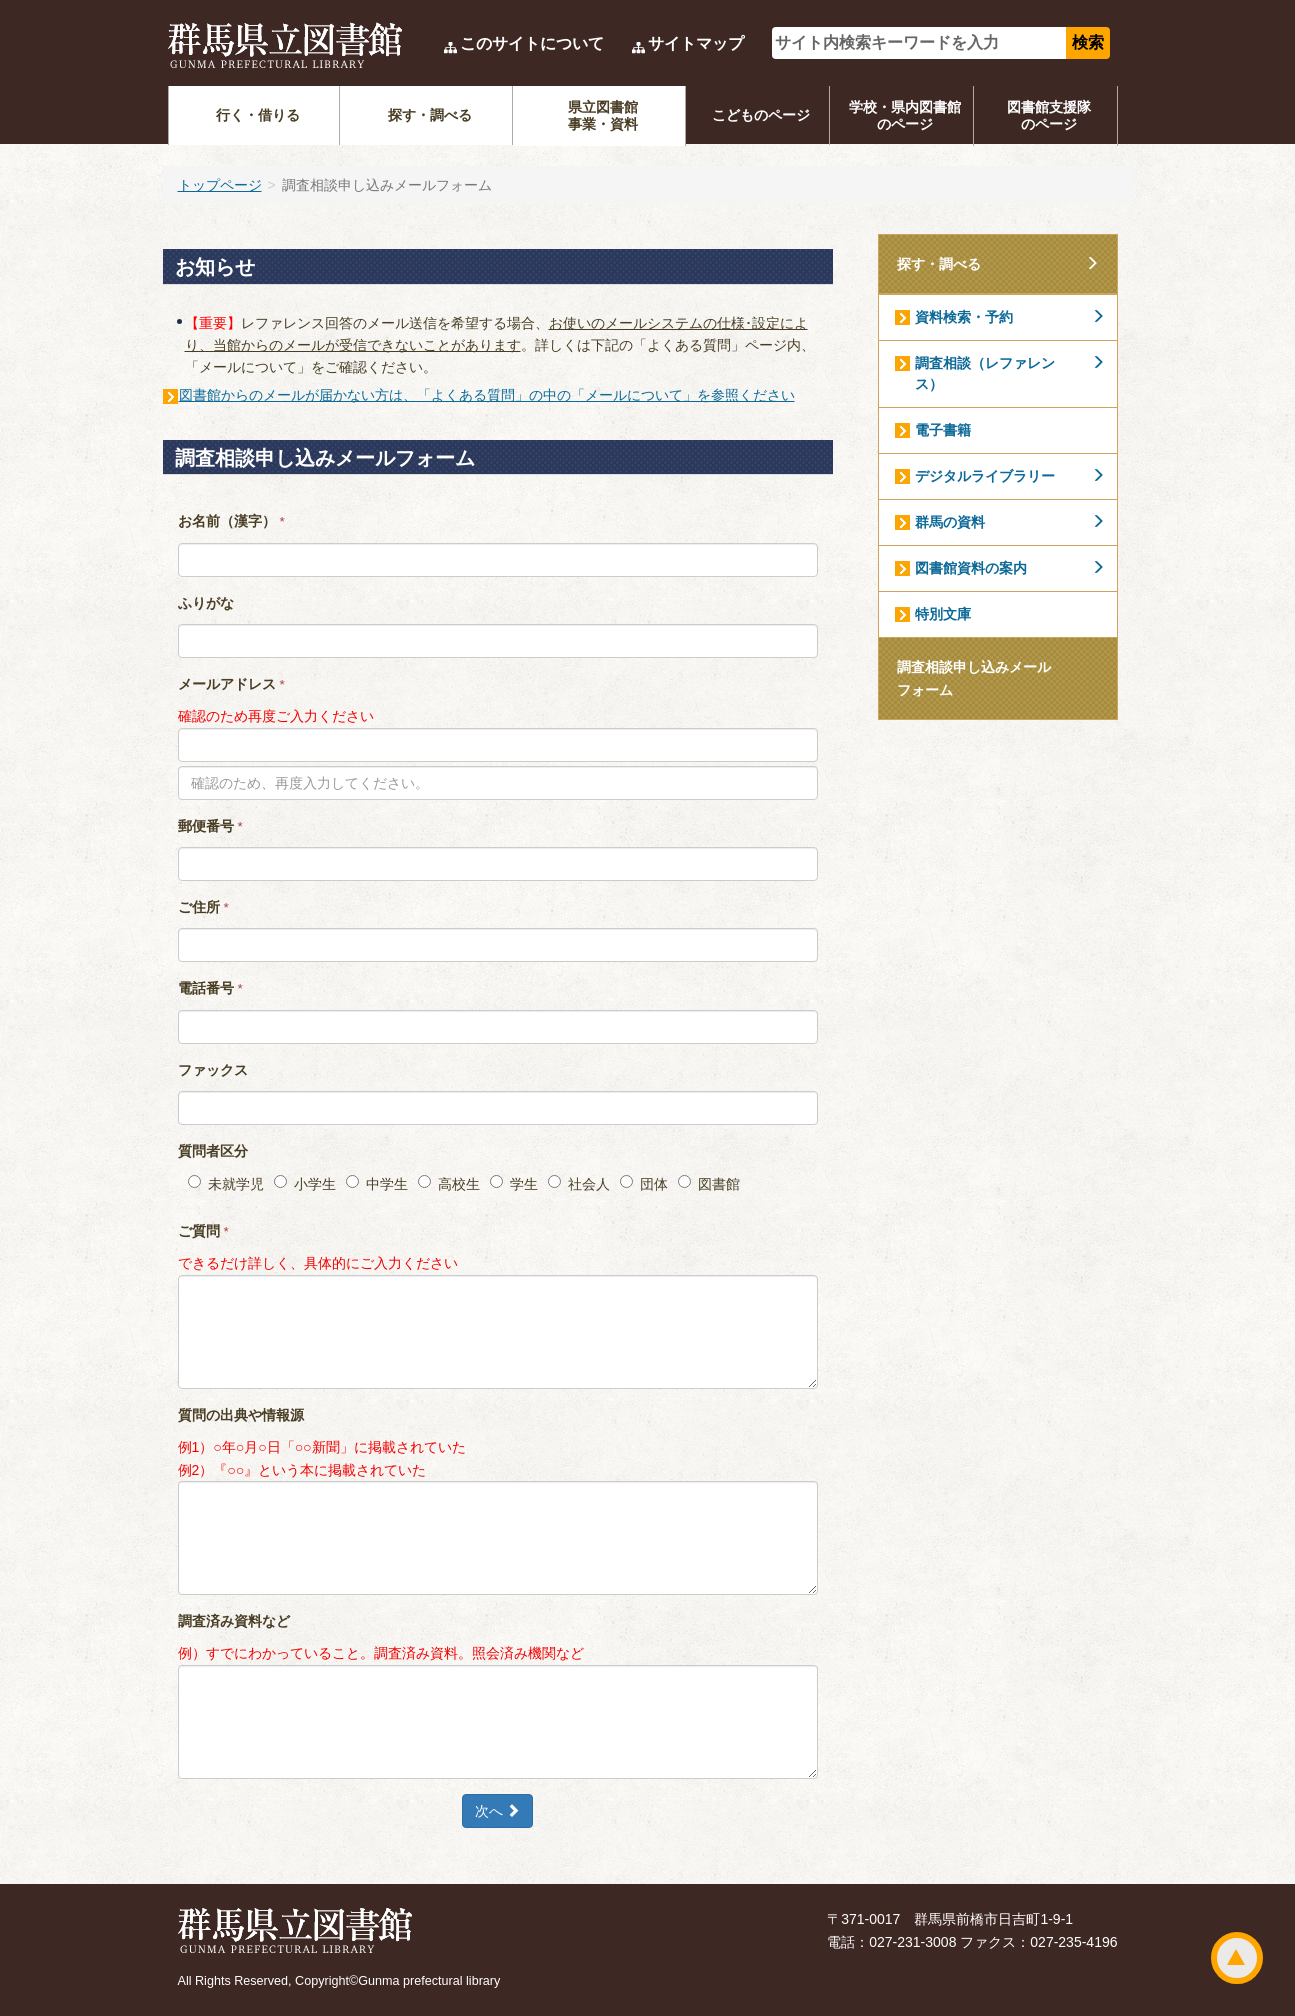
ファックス (213, 1070)
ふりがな (206, 603)
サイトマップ (696, 43)
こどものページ (761, 115)
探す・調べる (430, 115)
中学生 (377, 1183)
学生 (514, 1183)
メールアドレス (231, 684)
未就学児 (226, 1183)
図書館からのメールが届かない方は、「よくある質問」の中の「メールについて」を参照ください (487, 395)
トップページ (220, 185)
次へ (498, 1811)
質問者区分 (213, 1151)
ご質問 (203, 1231)
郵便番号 (210, 826)
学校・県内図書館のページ (905, 115)
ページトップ (1237, 1958)
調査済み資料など (234, 1621)
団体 (644, 1183)
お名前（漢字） (231, 521)
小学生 (305, 1183)
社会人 (579, 1183)
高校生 (449, 1183)
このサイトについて (532, 43)
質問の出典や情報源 (241, 1415)
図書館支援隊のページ (1049, 115)
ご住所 (203, 907)
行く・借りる (258, 115)
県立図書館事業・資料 (603, 115)
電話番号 (210, 988)
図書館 (709, 1183)
